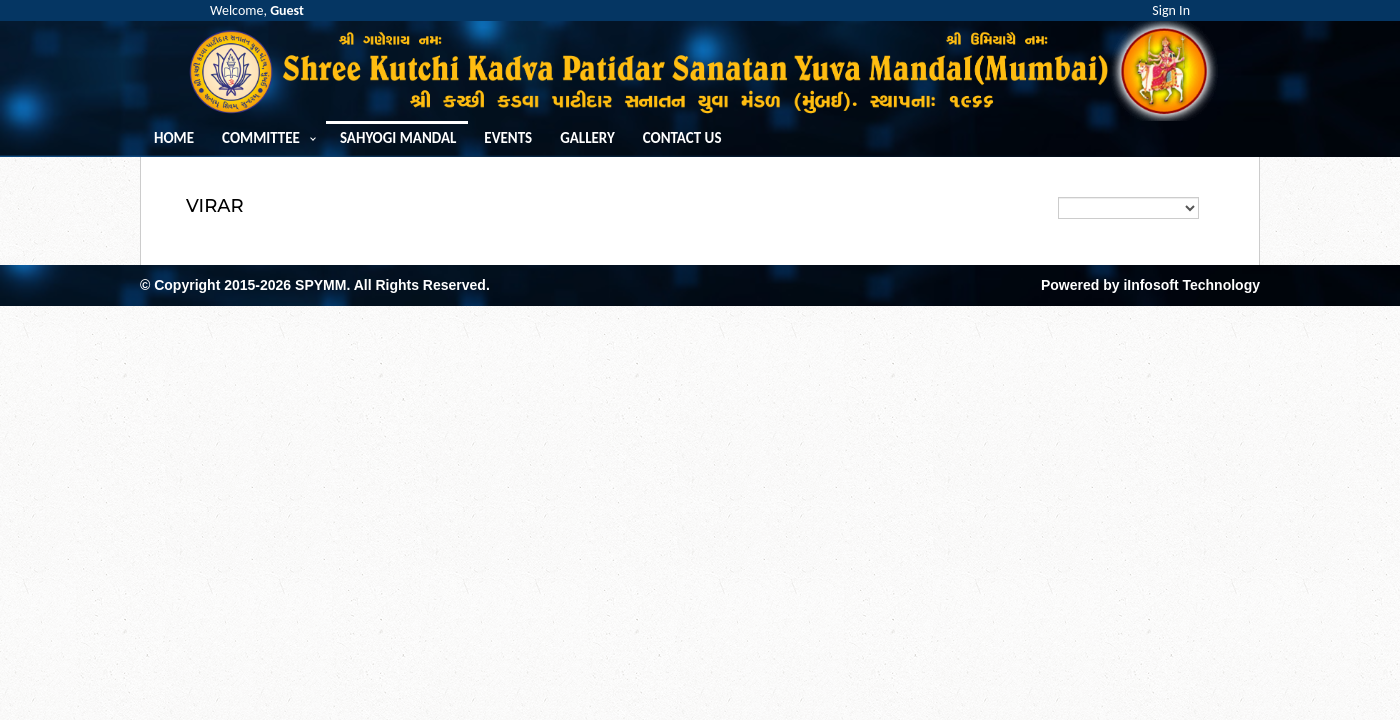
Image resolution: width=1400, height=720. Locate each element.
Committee (261, 138)
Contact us (682, 138)
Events (508, 138)
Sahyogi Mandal (398, 138)
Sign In (1171, 10)
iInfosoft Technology (1191, 285)
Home (174, 138)
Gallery (587, 138)
